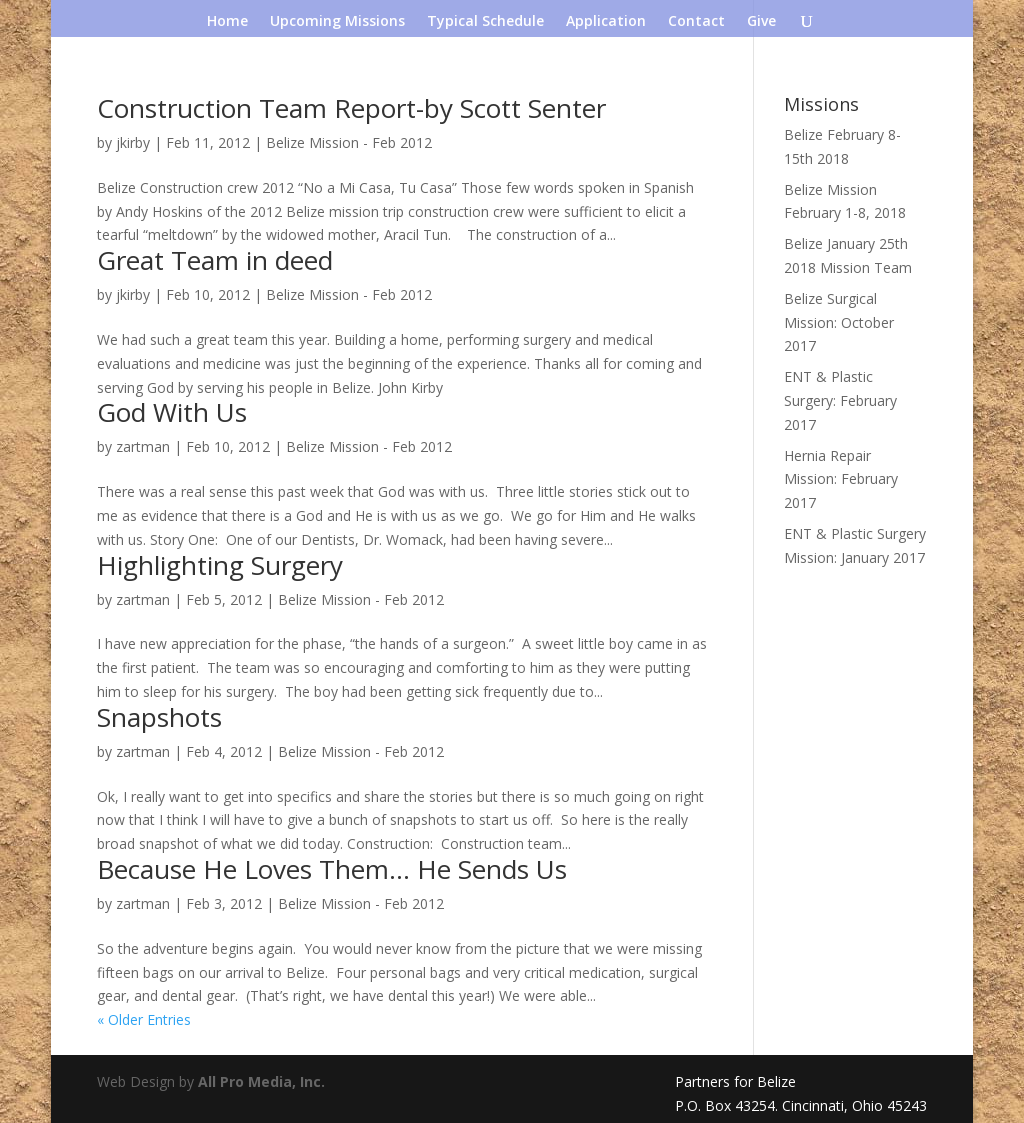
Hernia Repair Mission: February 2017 (841, 479)
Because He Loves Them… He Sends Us (332, 869)
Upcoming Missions (337, 22)
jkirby (133, 142)
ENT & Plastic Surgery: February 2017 (840, 400)
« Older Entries (144, 1019)
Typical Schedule (485, 22)
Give (761, 22)
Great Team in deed (215, 260)
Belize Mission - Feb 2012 (349, 142)
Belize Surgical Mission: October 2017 (839, 322)
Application (606, 22)
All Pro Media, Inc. (261, 1081)
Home (227, 22)
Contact (696, 22)
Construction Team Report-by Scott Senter (351, 108)
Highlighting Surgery (220, 565)
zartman (143, 446)
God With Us (172, 412)
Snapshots (159, 717)
